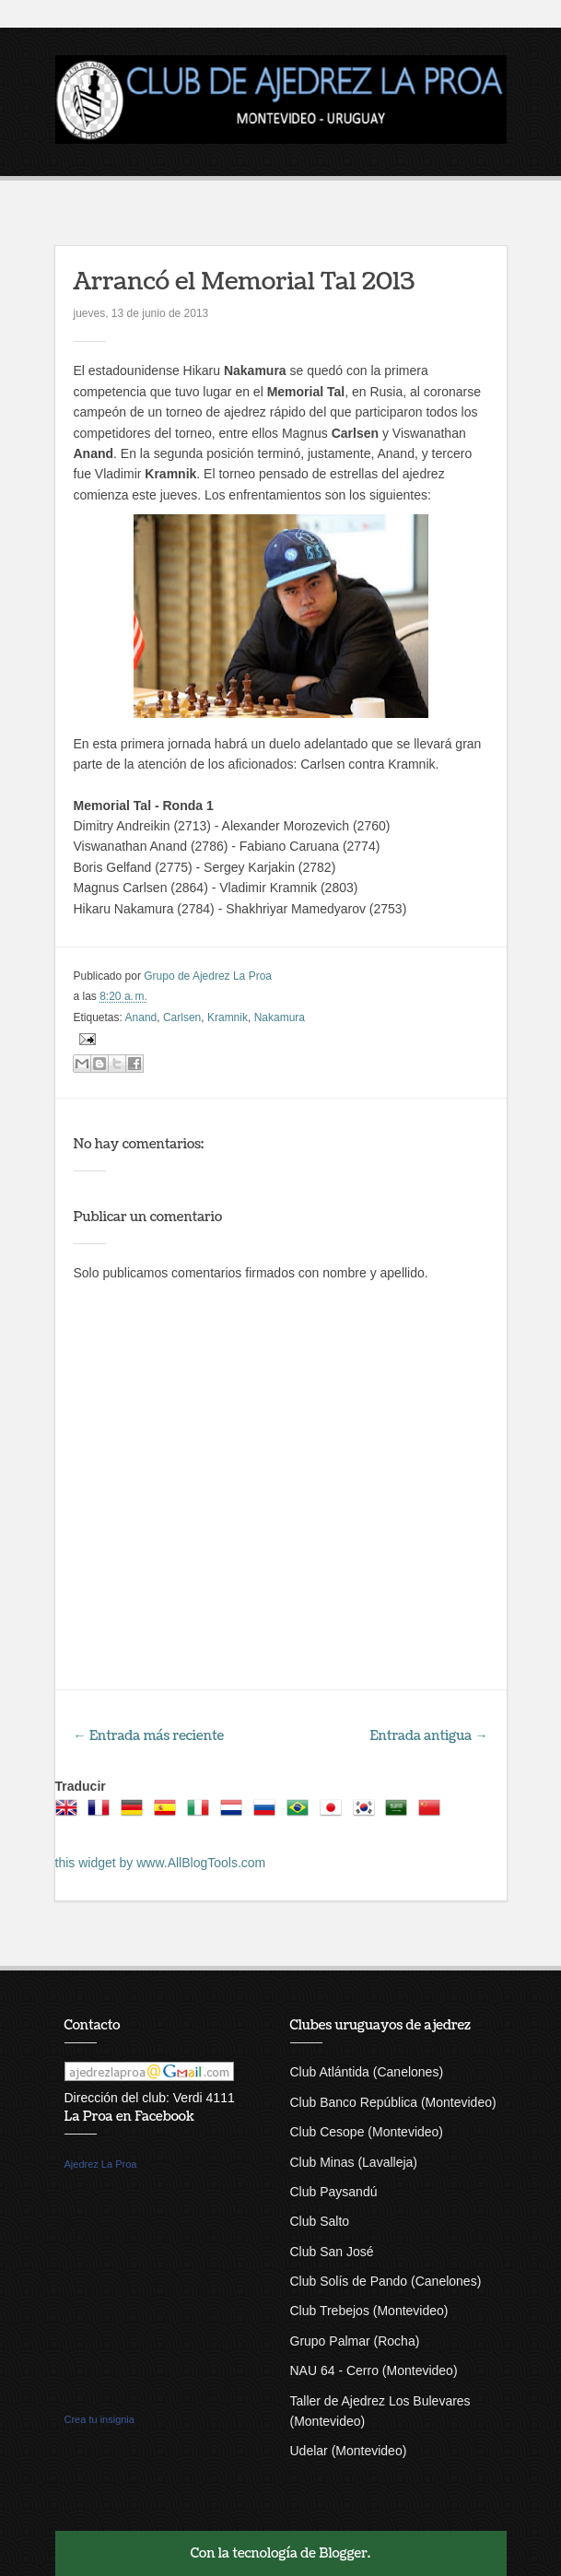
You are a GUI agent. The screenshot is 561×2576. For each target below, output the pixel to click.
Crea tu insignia (99, 2419)
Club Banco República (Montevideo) (393, 2102)
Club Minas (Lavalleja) (354, 2162)
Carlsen (182, 1017)
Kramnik (227, 1017)
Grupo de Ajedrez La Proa (208, 976)
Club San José (332, 2251)
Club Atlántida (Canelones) (367, 2071)
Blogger (343, 2553)
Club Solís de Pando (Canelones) (386, 2281)
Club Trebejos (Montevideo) (369, 2310)
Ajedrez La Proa (100, 2164)
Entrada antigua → (429, 1736)
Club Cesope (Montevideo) (367, 2131)
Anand (141, 1017)
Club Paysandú (334, 2191)
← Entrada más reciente (149, 1736)
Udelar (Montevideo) (348, 2450)
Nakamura (279, 1017)
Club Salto (320, 2221)
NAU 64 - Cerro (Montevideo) (374, 2370)
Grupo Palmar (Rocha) (355, 2341)
